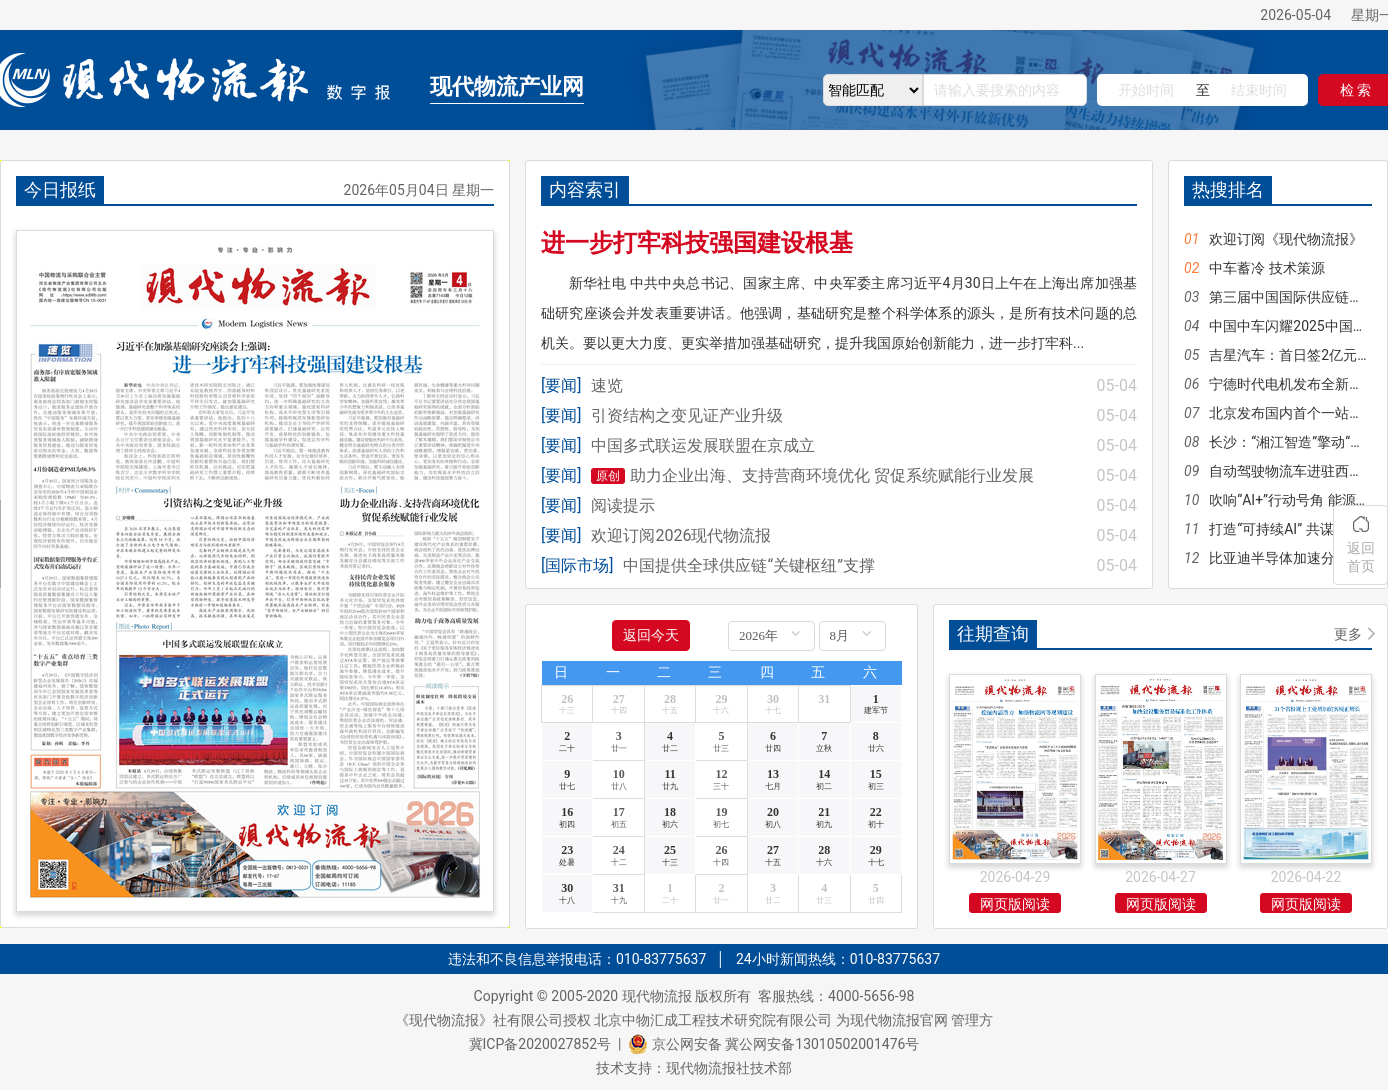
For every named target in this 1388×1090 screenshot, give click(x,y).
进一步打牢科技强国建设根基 (697, 243)
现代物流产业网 (507, 86)
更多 (1348, 634)
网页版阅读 (1015, 904)
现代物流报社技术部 (729, 1068)
